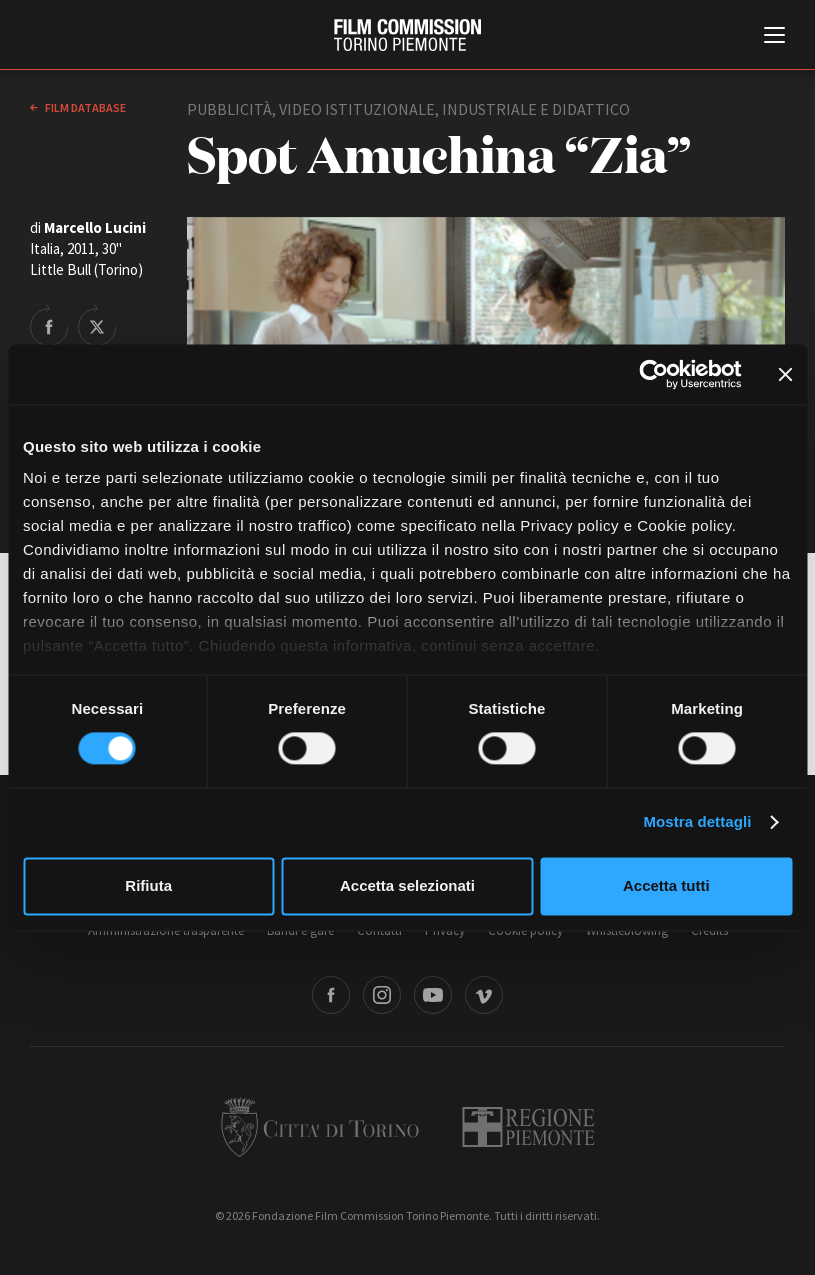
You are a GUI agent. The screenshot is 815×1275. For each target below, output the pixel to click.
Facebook (331, 995)
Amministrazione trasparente (166, 930)
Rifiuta (148, 885)
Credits (709, 930)
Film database (84, 107)
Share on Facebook (49, 325)
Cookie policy (525, 930)
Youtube (433, 995)
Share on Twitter (97, 325)
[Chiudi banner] (785, 374)
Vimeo (484, 995)
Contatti (379, 930)
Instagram (382, 995)
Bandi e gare (300, 930)
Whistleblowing (627, 930)
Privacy (445, 930)
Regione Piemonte (528, 1127)
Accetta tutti (666, 885)
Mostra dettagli (697, 822)
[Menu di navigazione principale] (774, 37)
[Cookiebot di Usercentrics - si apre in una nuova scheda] (653, 374)
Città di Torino (320, 1127)
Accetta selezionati (407, 885)
